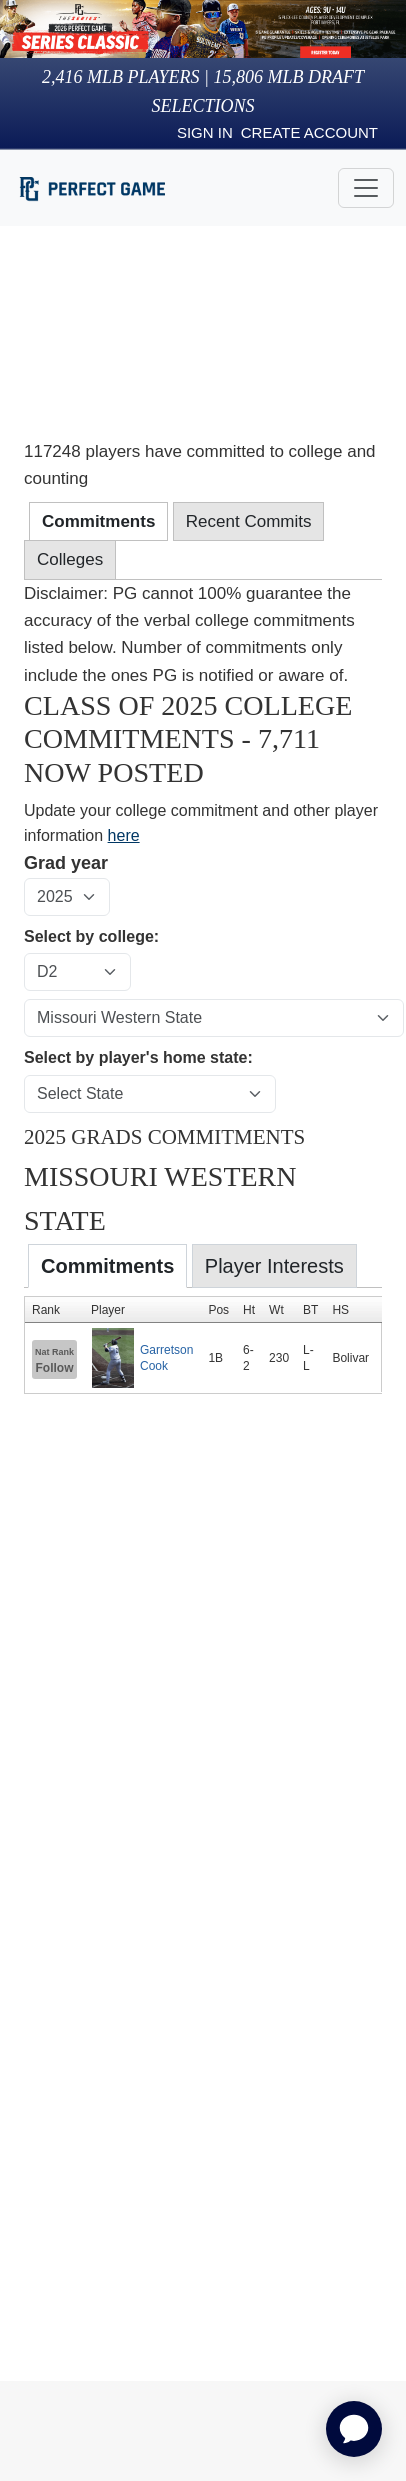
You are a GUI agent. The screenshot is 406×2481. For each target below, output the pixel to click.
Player (108, 1310)
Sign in (205, 132)
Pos (218, 1310)
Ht (249, 1310)
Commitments (107, 1266)
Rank (46, 1310)
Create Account (309, 132)
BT (310, 1310)
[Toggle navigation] (366, 188)
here (124, 835)
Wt (276, 1310)
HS (340, 1310)
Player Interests (274, 1266)
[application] (354, 2429)
